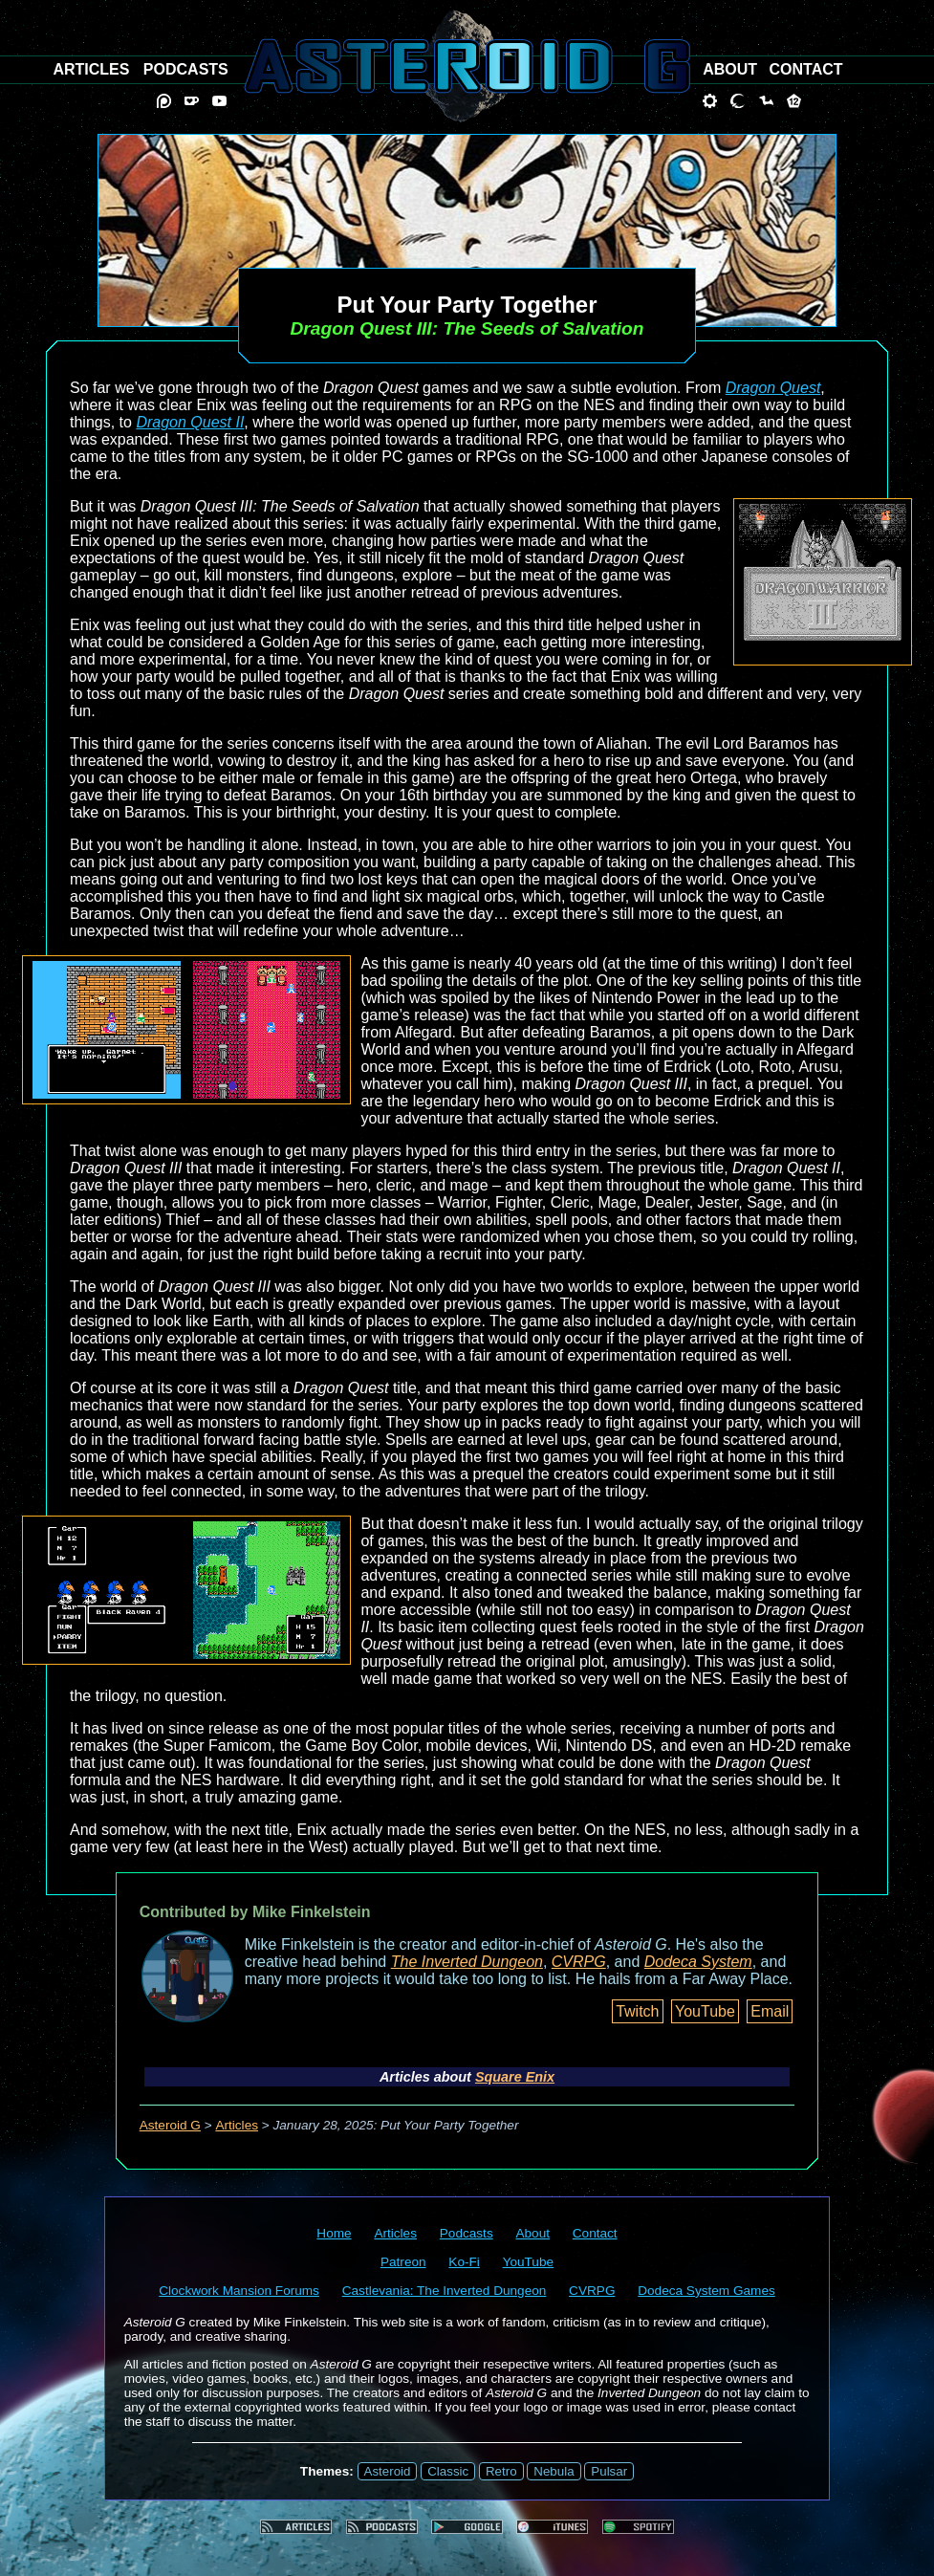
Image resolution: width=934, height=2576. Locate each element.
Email (769, 2011)
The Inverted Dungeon (467, 1962)
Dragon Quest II (190, 422)
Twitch (637, 2011)
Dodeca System (698, 1962)
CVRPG (579, 1962)
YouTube (705, 2011)
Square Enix (514, 2077)
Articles (236, 2125)
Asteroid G (170, 2125)
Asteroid (387, 2471)
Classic (447, 2471)
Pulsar (609, 2471)
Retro (501, 2471)
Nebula (553, 2471)
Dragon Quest (773, 388)
